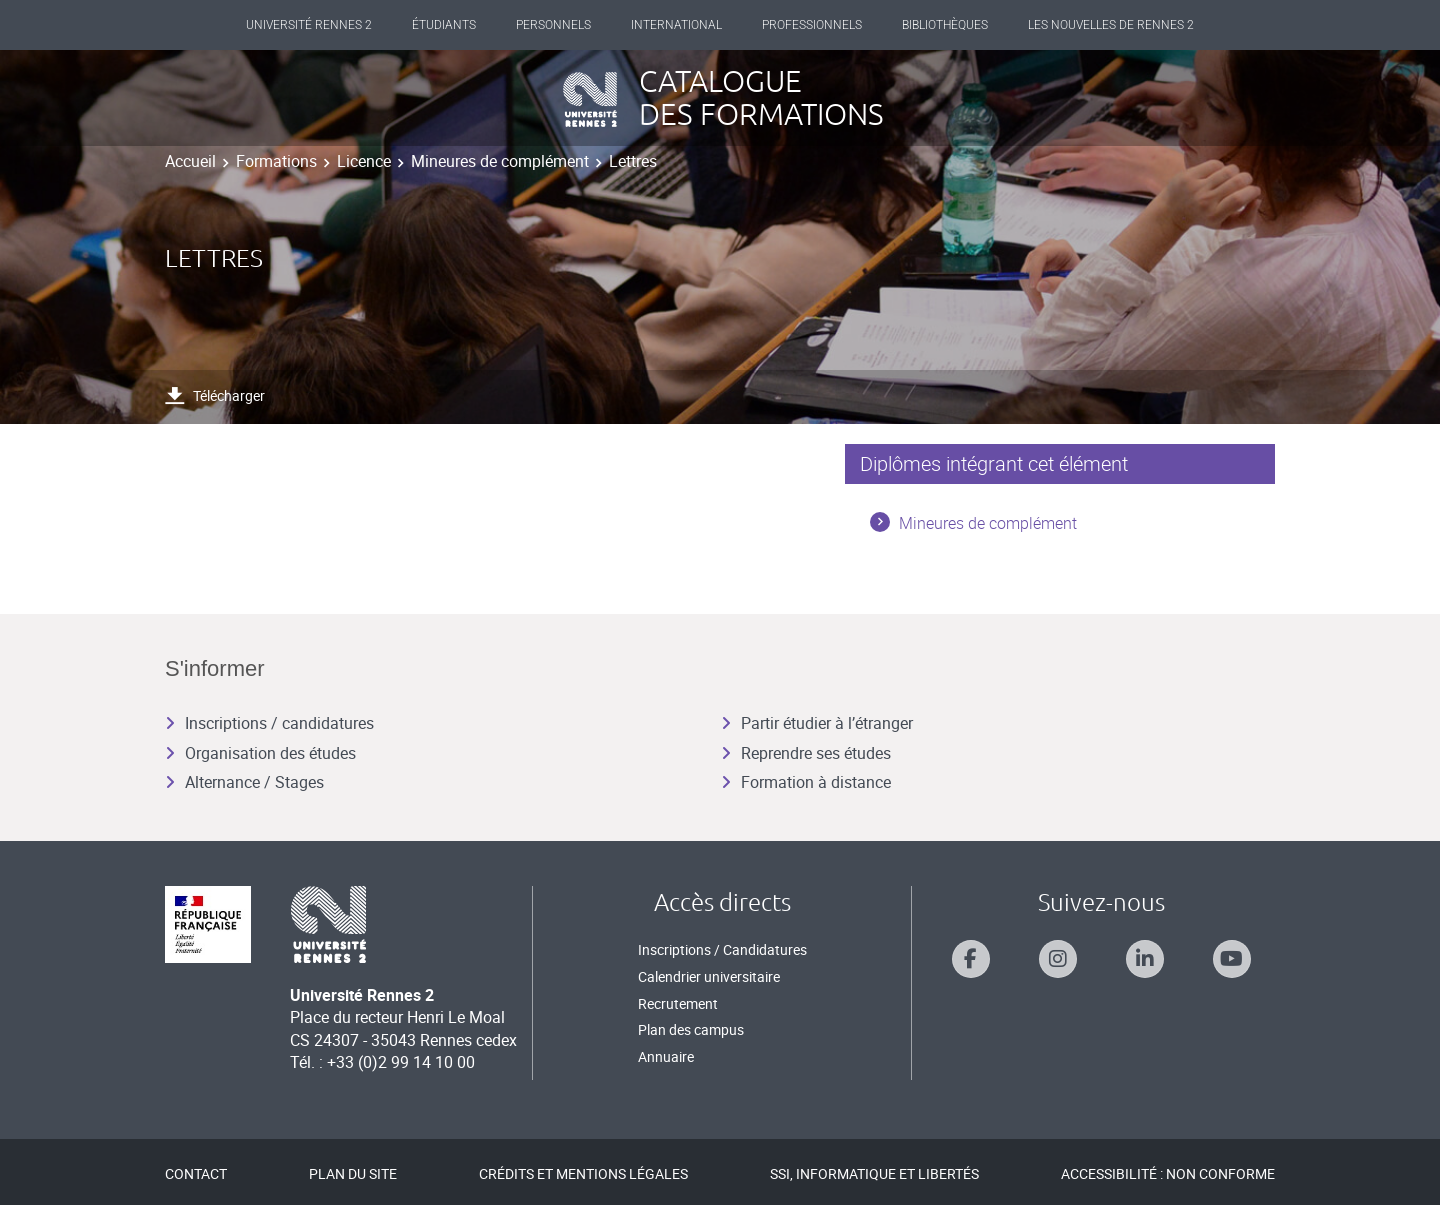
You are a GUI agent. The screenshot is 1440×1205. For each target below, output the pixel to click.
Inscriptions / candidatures (269, 723)
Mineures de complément (500, 161)
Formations (276, 161)
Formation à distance (806, 782)
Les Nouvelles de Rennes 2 (1111, 25)
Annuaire (666, 1056)
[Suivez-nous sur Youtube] (1232, 959)
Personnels (553, 25)
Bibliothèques (945, 25)
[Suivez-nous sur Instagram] (1058, 959)
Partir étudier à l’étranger (817, 723)
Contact (196, 1173)
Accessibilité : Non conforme (1168, 1173)
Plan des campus (691, 1029)
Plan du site (353, 1173)
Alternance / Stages (244, 782)
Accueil (190, 161)
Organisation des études (260, 753)
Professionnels (812, 25)
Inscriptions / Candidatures (722, 949)
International (676, 25)
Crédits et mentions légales (583, 1173)
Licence (364, 161)
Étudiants (444, 25)
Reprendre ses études (806, 753)
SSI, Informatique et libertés (874, 1173)
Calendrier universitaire (709, 976)
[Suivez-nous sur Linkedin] (1145, 959)
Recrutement (678, 1003)
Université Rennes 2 (309, 25)
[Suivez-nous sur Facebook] (971, 959)
